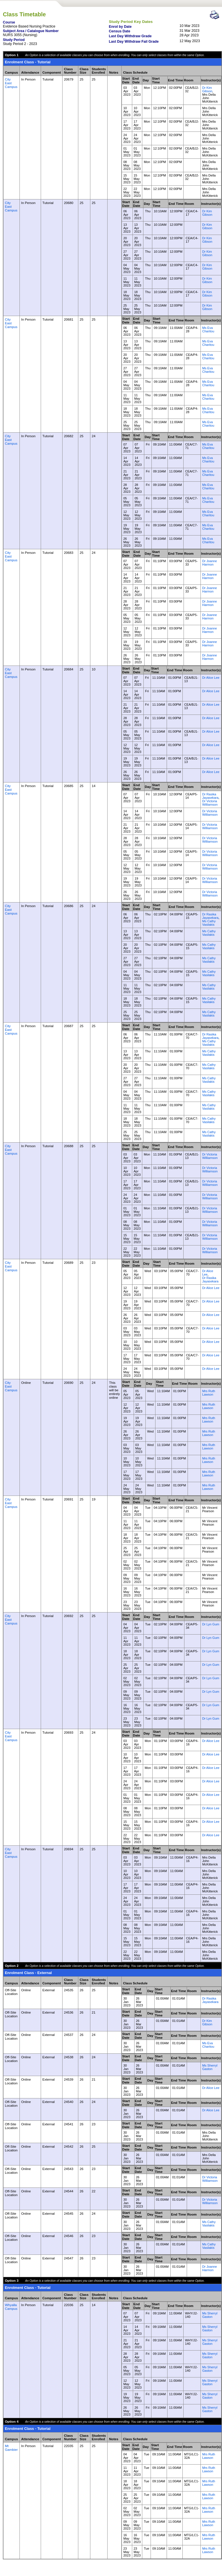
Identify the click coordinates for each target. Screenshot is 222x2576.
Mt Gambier (11, 2447)
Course (9, 22)
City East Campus (11, 83)
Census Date (119, 31)
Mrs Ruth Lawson (208, 1392)
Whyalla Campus (11, 2306)
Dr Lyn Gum (210, 1624)
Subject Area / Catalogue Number (31, 31)
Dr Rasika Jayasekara (210, 795)
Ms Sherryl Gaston (209, 2067)
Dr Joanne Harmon (209, 562)
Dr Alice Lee (210, 677)
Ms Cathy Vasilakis (209, 922)
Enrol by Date (120, 27)
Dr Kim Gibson (207, 89)
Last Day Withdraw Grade (130, 36)
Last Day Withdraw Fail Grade (134, 42)
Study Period (14, 40)
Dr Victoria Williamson (210, 802)
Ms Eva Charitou (208, 329)
